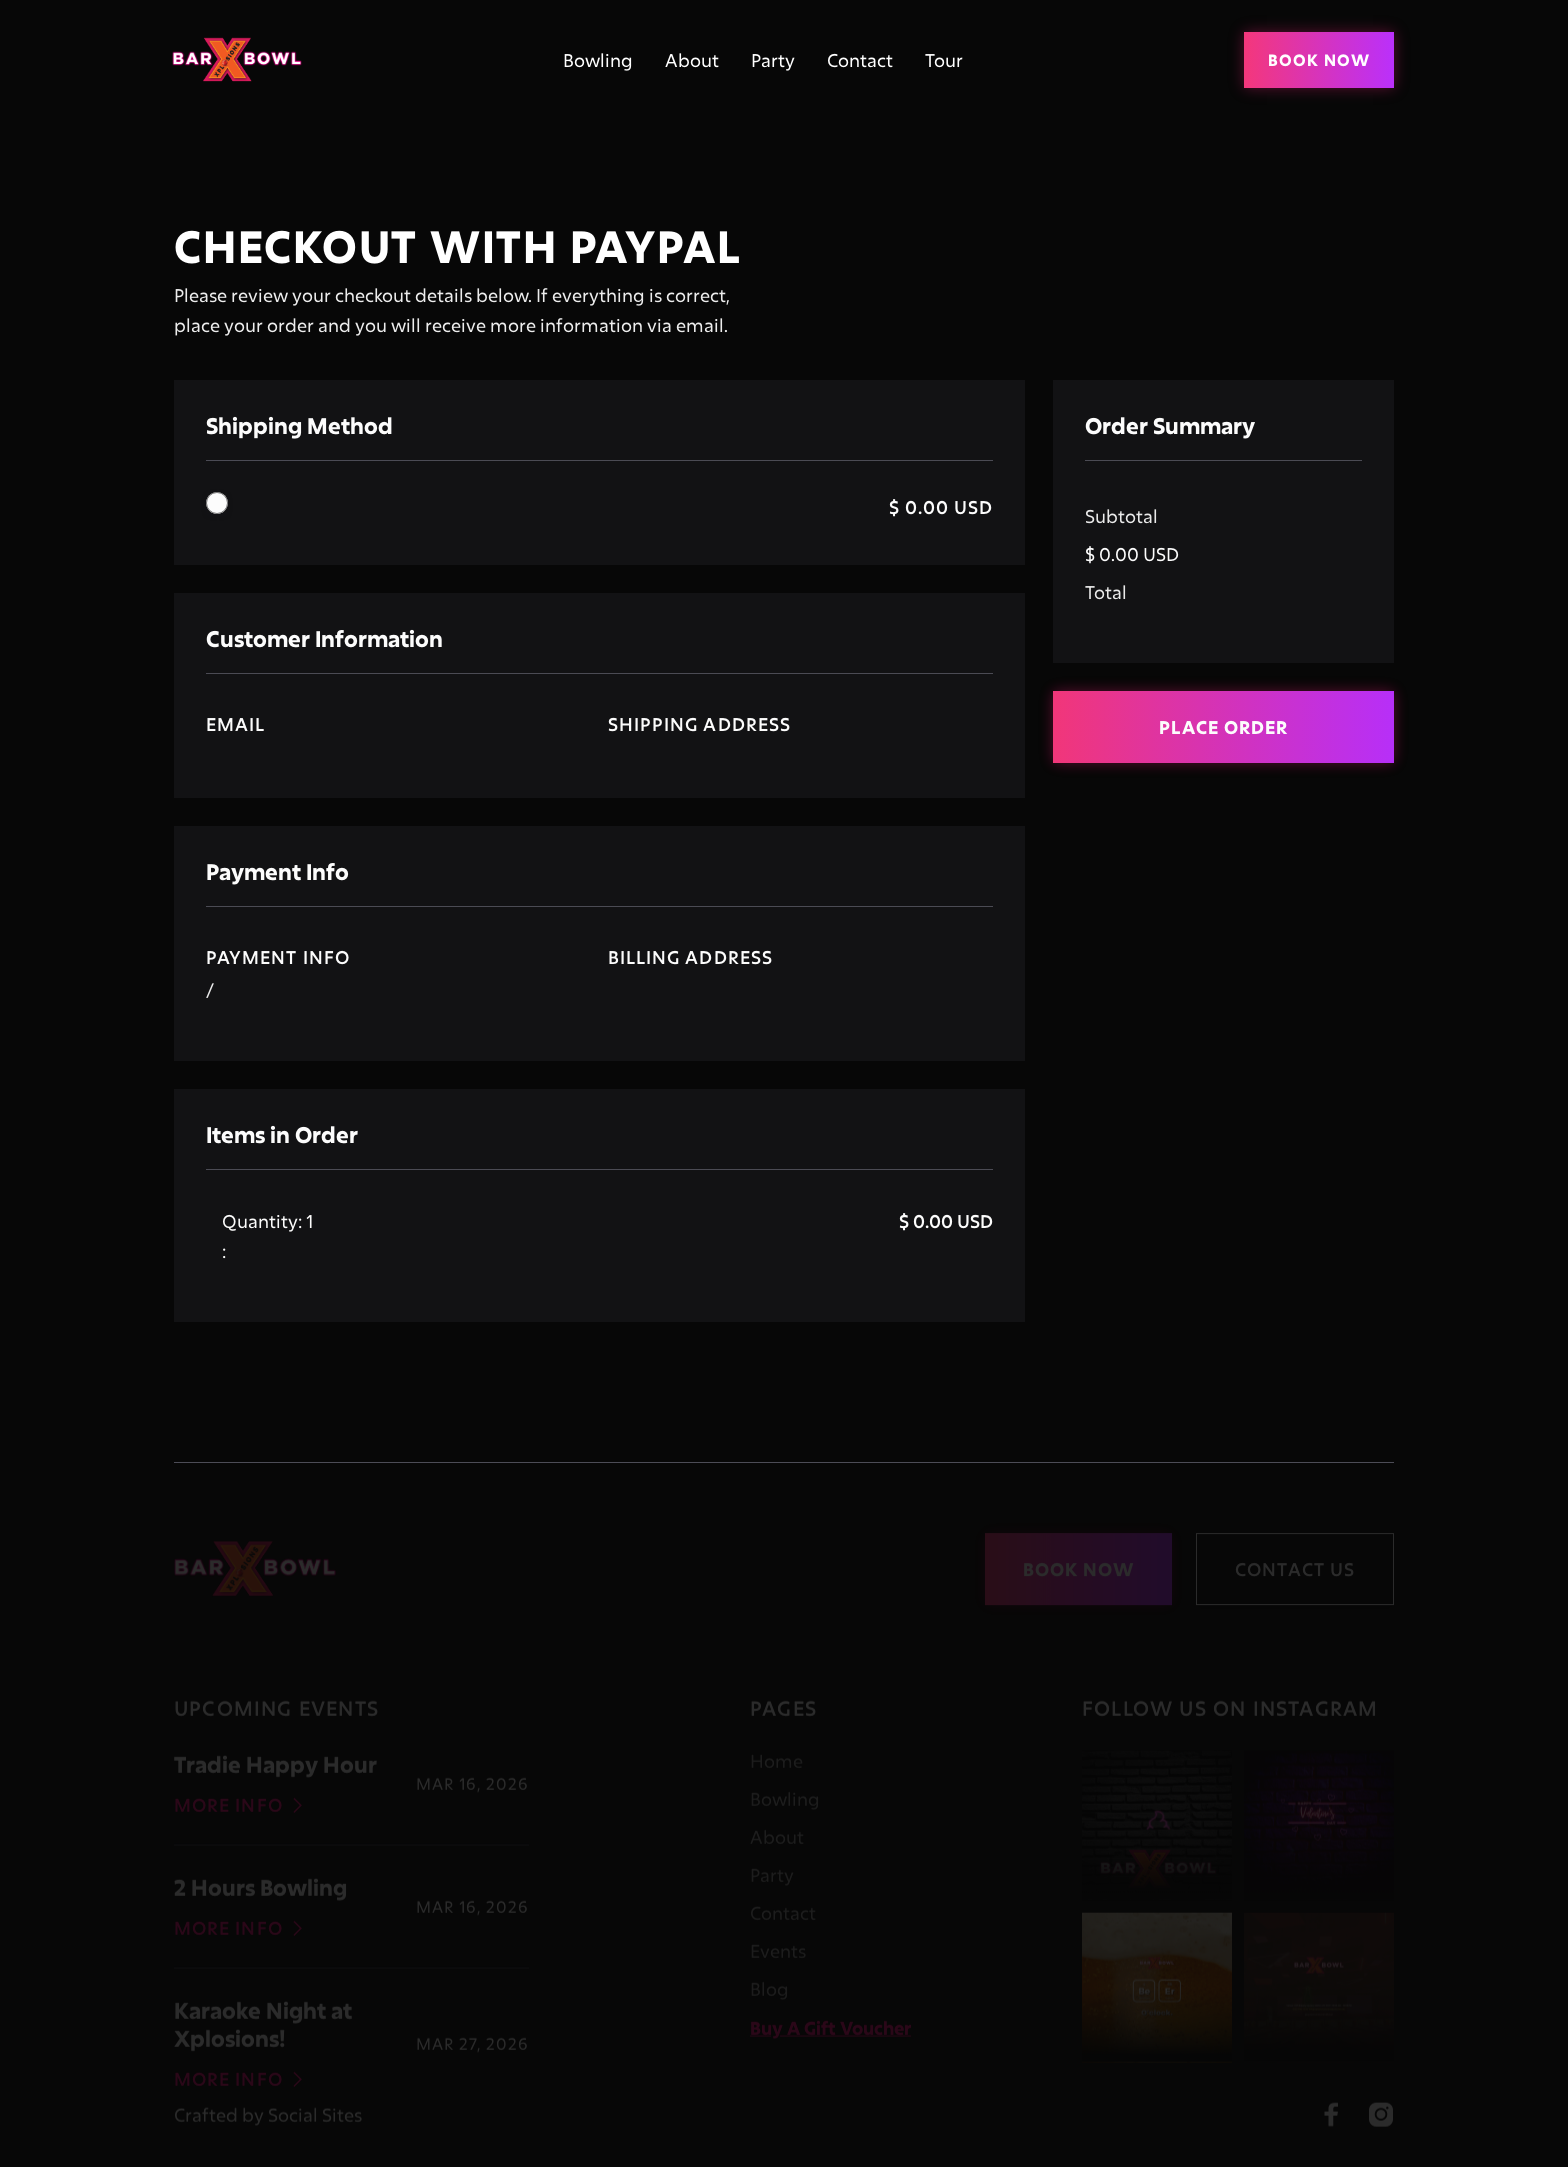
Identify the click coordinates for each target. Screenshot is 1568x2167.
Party (773, 60)
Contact (860, 60)
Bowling (598, 60)
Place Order (1223, 727)
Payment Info (278, 957)
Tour (944, 60)
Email (235, 724)
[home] (244, 59)
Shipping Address (699, 724)
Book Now (1319, 59)
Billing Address (690, 957)
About (692, 60)
